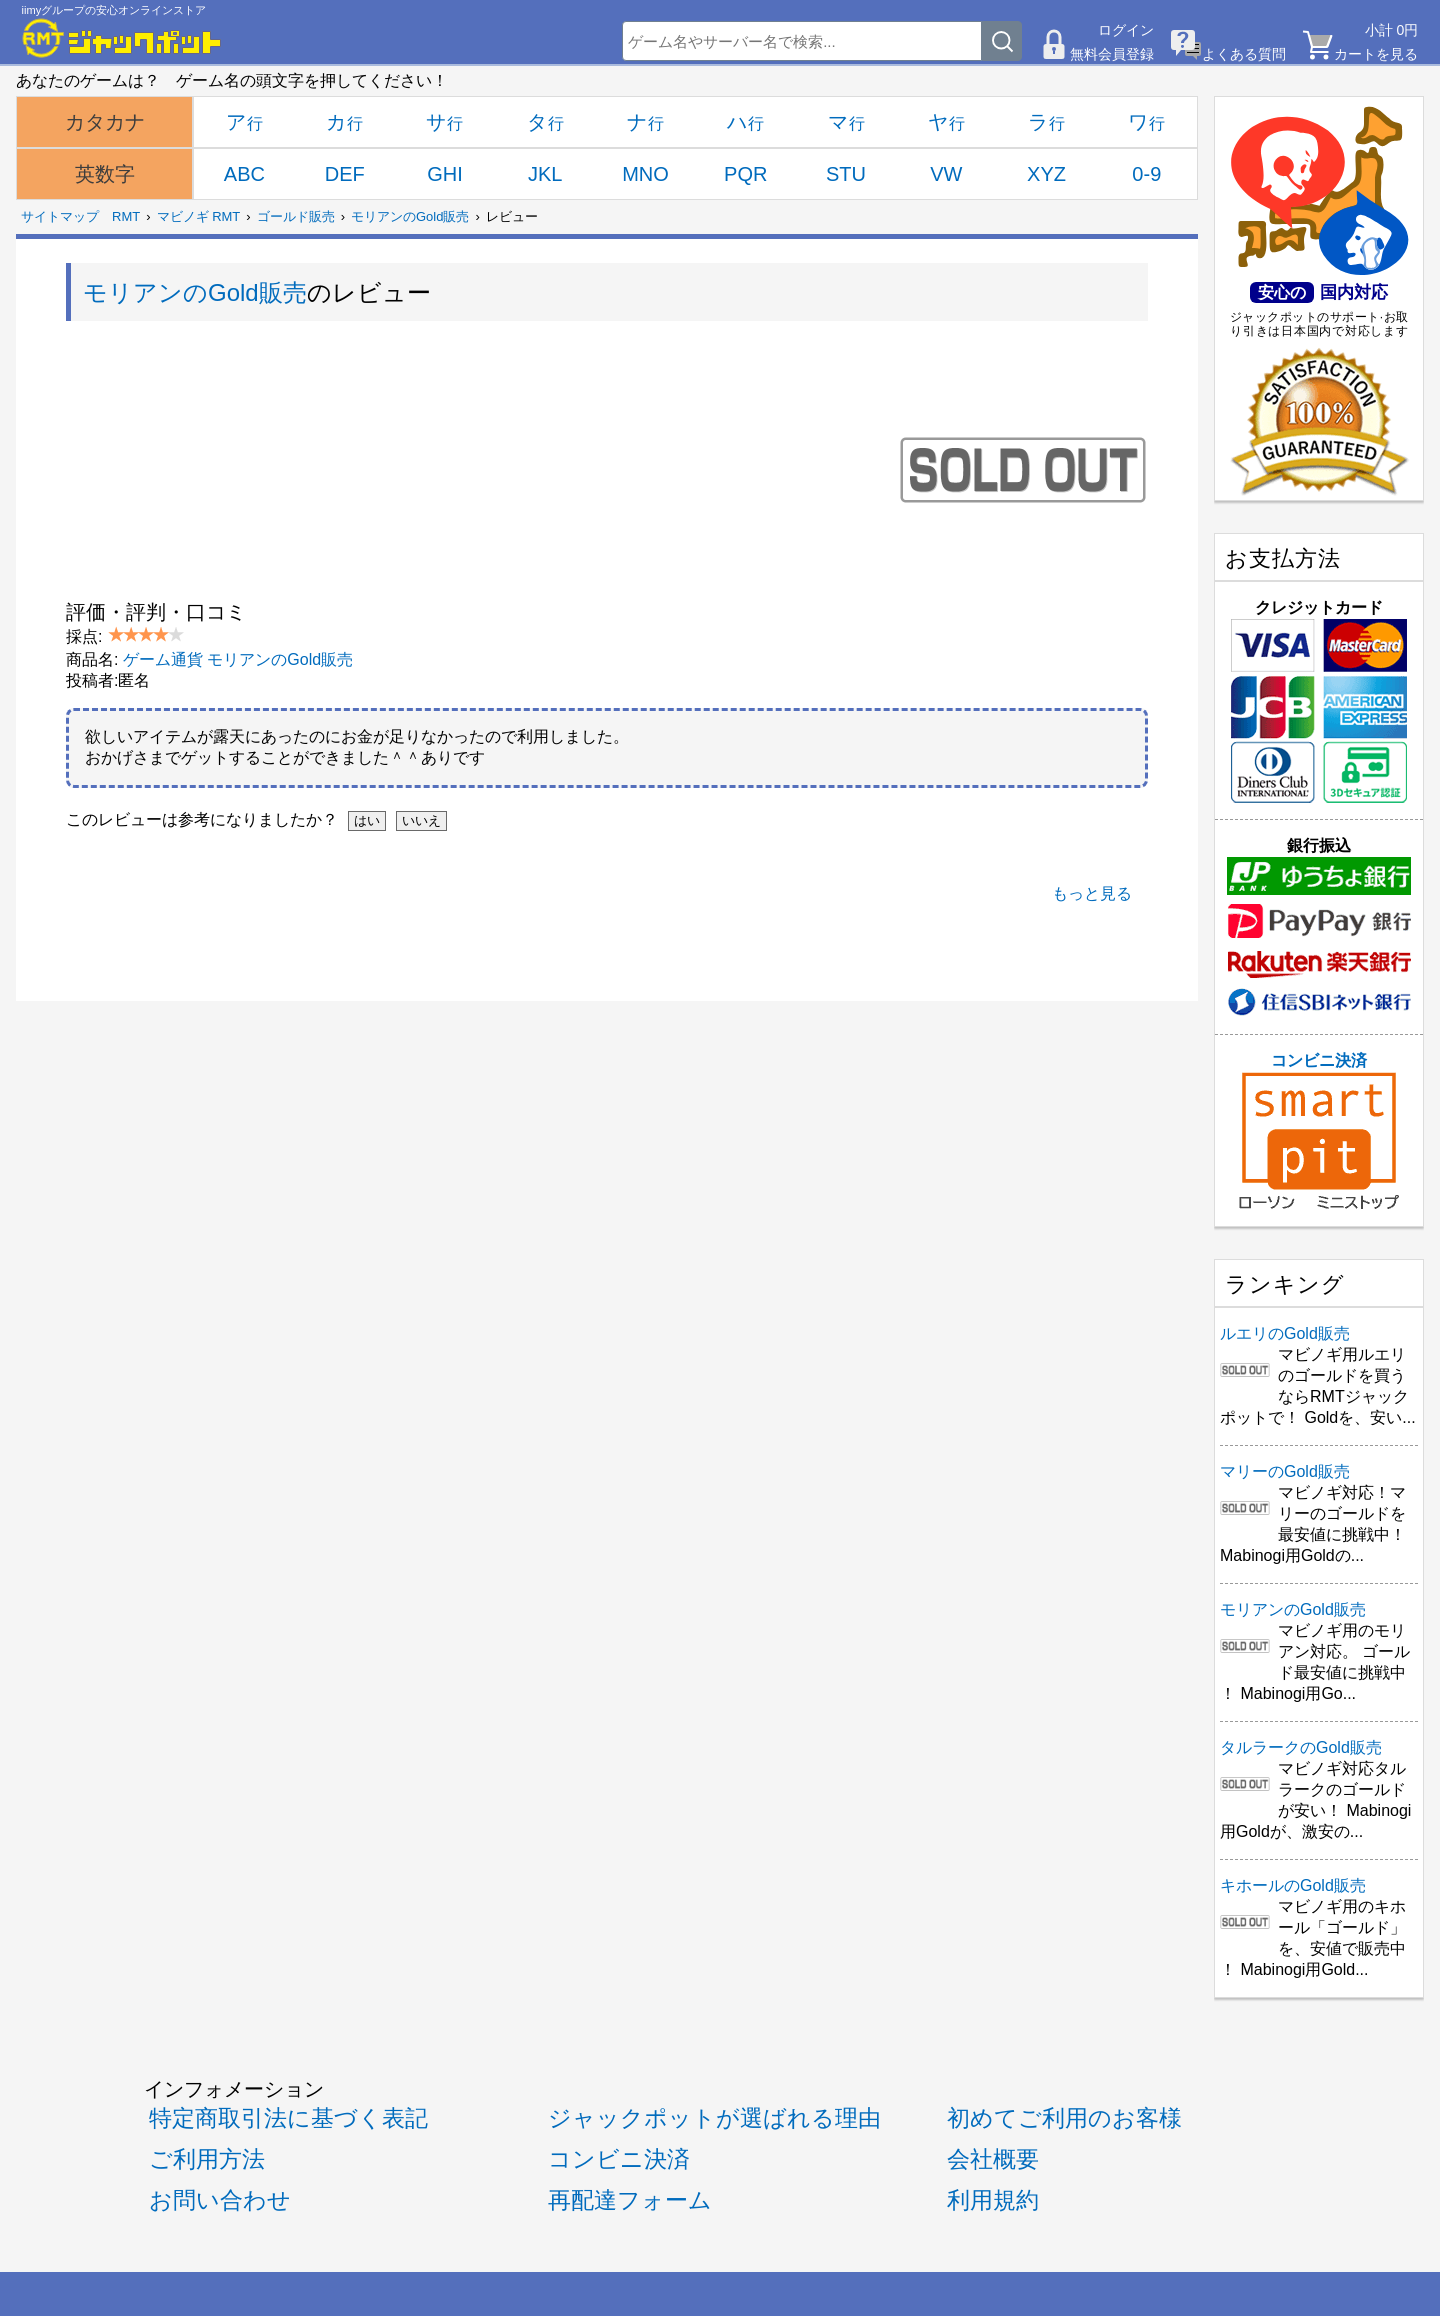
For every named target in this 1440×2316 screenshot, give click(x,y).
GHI (445, 174)
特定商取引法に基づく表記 (288, 2118)
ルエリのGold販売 (1285, 1333)
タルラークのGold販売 (1301, 1747)
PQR (745, 174)
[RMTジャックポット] (122, 38)
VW (946, 174)
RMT (126, 216)
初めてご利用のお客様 (1064, 2118)
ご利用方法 (207, 2159)
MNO (645, 174)
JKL (545, 174)
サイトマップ (60, 216)
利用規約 (993, 2200)
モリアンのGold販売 (410, 216)
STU (846, 174)
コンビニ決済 (1319, 1131)
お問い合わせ (220, 2200)
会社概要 (993, 2159)
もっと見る (1092, 893)
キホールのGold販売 (1293, 1885)
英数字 (105, 174)
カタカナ (105, 122)
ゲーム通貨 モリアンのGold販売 (238, 659)
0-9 (1146, 174)
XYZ (1046, 174)
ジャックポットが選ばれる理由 (714, 2118)
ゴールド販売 (296, 216)
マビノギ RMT (199, 216)
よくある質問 (1244, 54)
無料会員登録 (1112, 54)
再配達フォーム (630, 2200)
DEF (345, 174)
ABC (244, 174)
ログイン (1126, 30)
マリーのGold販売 (1285, 1471)
